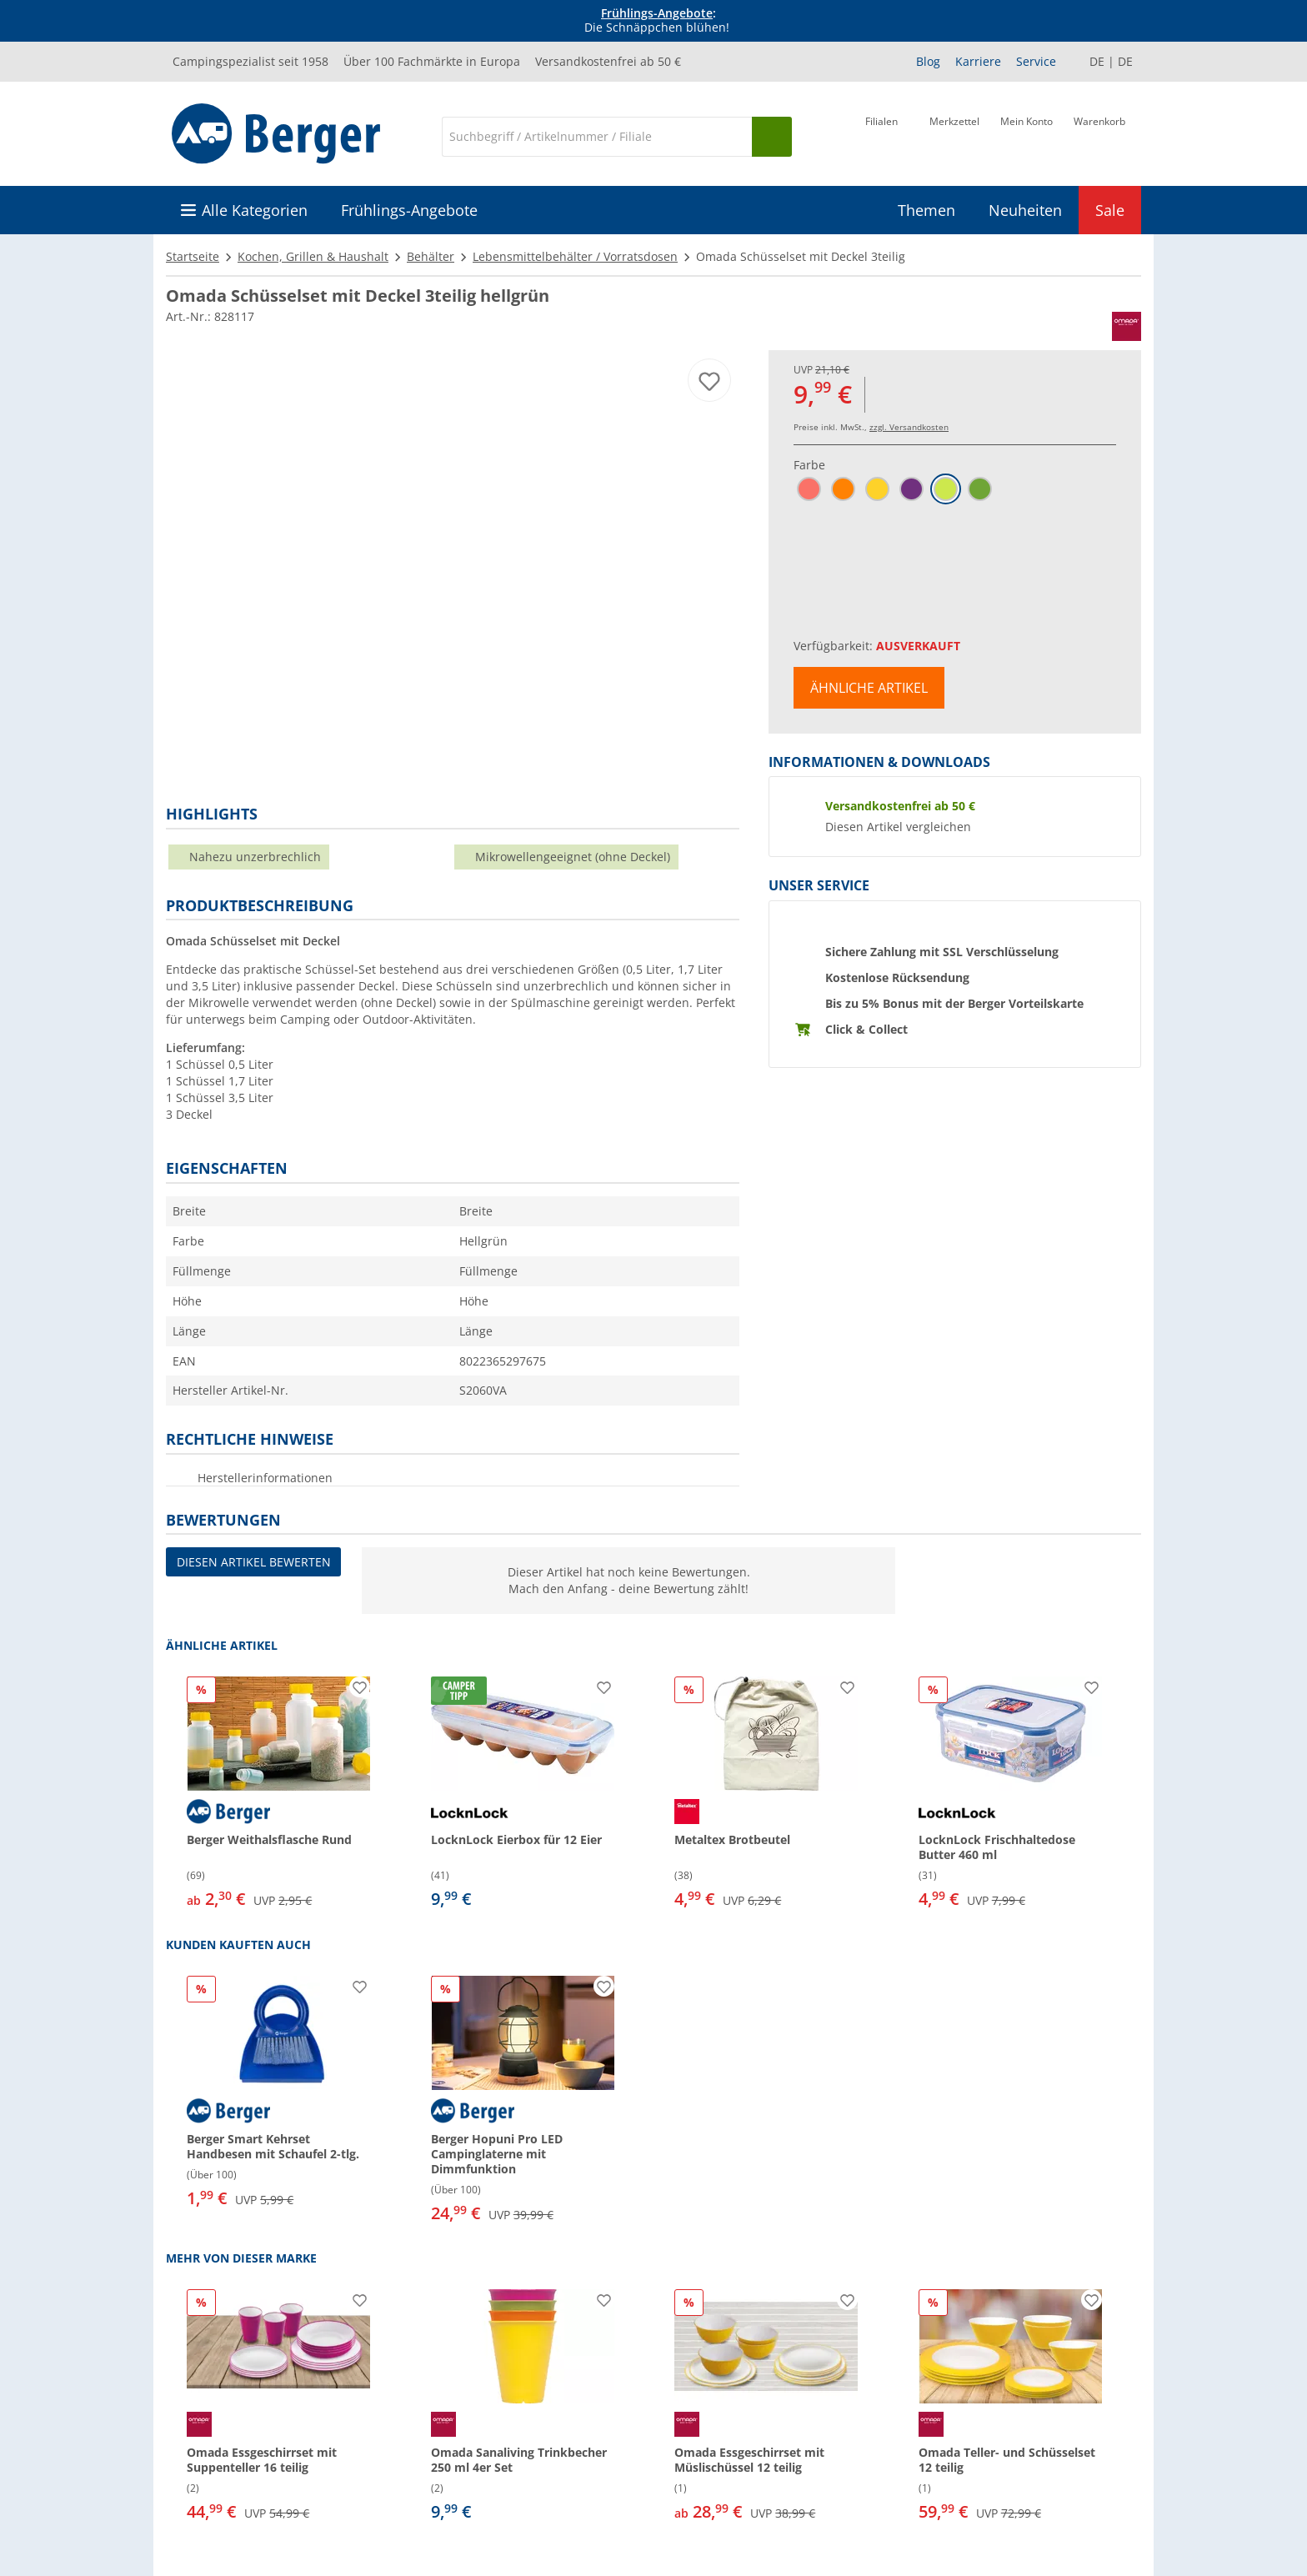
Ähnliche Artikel (869, 688)
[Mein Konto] (1026, 135)
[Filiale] (881, 135)
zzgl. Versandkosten (909, 427)
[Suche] (597, 137)
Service (1036, 61)
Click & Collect (866, 1029)
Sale (1109, 210)
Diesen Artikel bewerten (254, 1562)
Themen (926, 210)
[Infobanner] (656, 21)
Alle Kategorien (255, 210)
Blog (928, 61)
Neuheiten (1025, 210)
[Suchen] (772, 137)
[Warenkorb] (1099, 135)
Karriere (978, 61)
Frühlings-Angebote (657, 13)
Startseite (192, 256)
